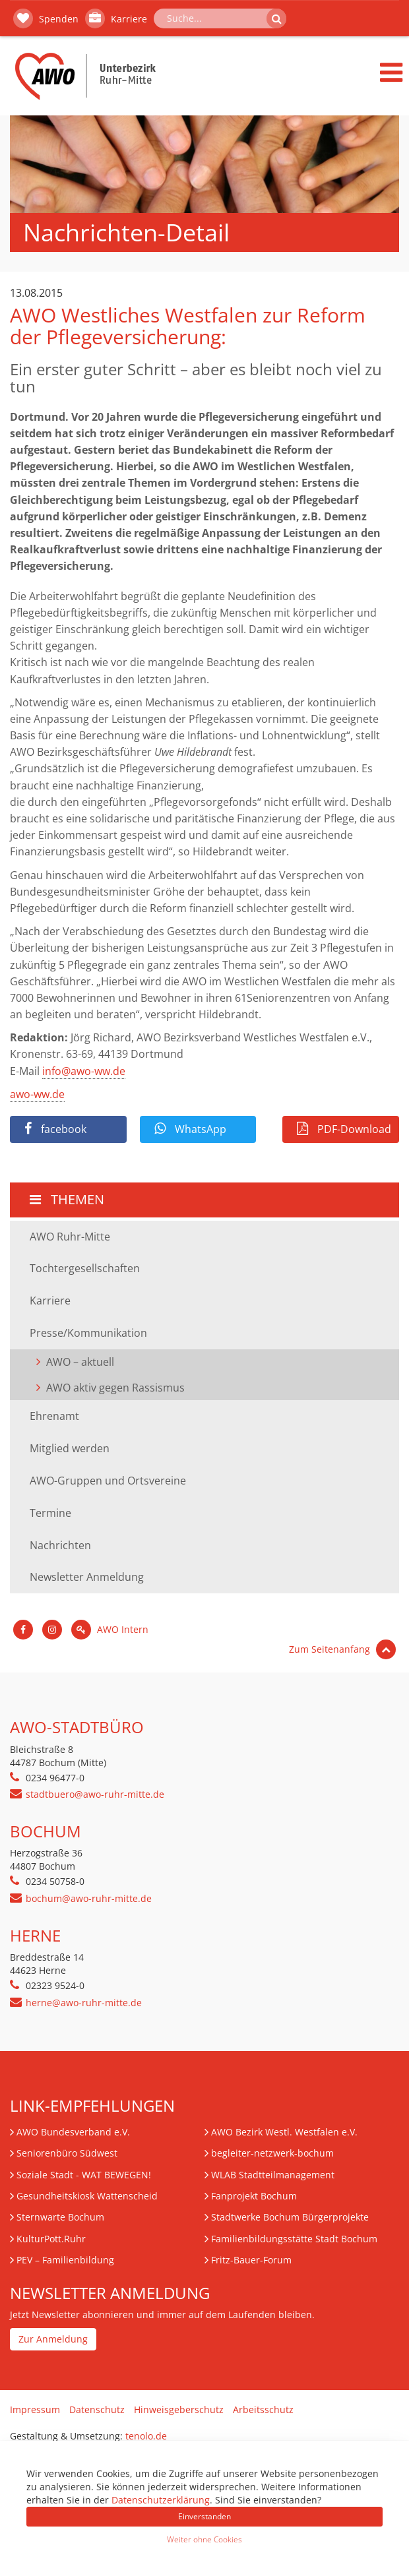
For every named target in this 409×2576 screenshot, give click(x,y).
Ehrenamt (54, 1416)
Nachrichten (60, 1545)
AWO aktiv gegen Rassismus (115, 1387)
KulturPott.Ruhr (51, 2238)
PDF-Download (344, 1129)
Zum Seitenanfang (342, 1649)
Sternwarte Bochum (60, 2217)
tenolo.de (146, 2436)
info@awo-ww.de (83, 1071)
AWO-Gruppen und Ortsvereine (108, 1480)
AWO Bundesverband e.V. (73, 2132)
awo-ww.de (37, 1094)
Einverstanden (204, 2516)
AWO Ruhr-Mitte (70, 1236)
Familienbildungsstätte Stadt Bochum (294, 2238)
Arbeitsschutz (263, 2409)
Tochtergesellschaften (85, 1268)
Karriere (116, 18)
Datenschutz (97, 2409)
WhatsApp (190, 1129)
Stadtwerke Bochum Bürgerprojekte (290, 2217)
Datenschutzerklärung (160, 2500)
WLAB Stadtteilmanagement (272, 2174)
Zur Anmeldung (53, 2339)
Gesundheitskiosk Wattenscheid (87, 2196)
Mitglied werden (70, 1448)
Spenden (46, 18)
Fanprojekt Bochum (254, 2196)
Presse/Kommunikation (88, 1333)
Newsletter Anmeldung (87, 1577)
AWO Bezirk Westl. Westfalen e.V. (284, 2132)
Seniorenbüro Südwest (66, 2153)
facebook (55, 1129)
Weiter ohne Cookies (204, 2539)
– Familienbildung (65, 2260)
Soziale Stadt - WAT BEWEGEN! (83, 2174)
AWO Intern (109, 1629)
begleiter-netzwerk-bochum (272, 2153)
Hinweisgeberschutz (179, 2409)
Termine (50, 1513)
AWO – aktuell (80, 1362)
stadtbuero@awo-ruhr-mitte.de (95, 1794)
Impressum (35, 2409)
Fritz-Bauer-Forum (251, 2260)
